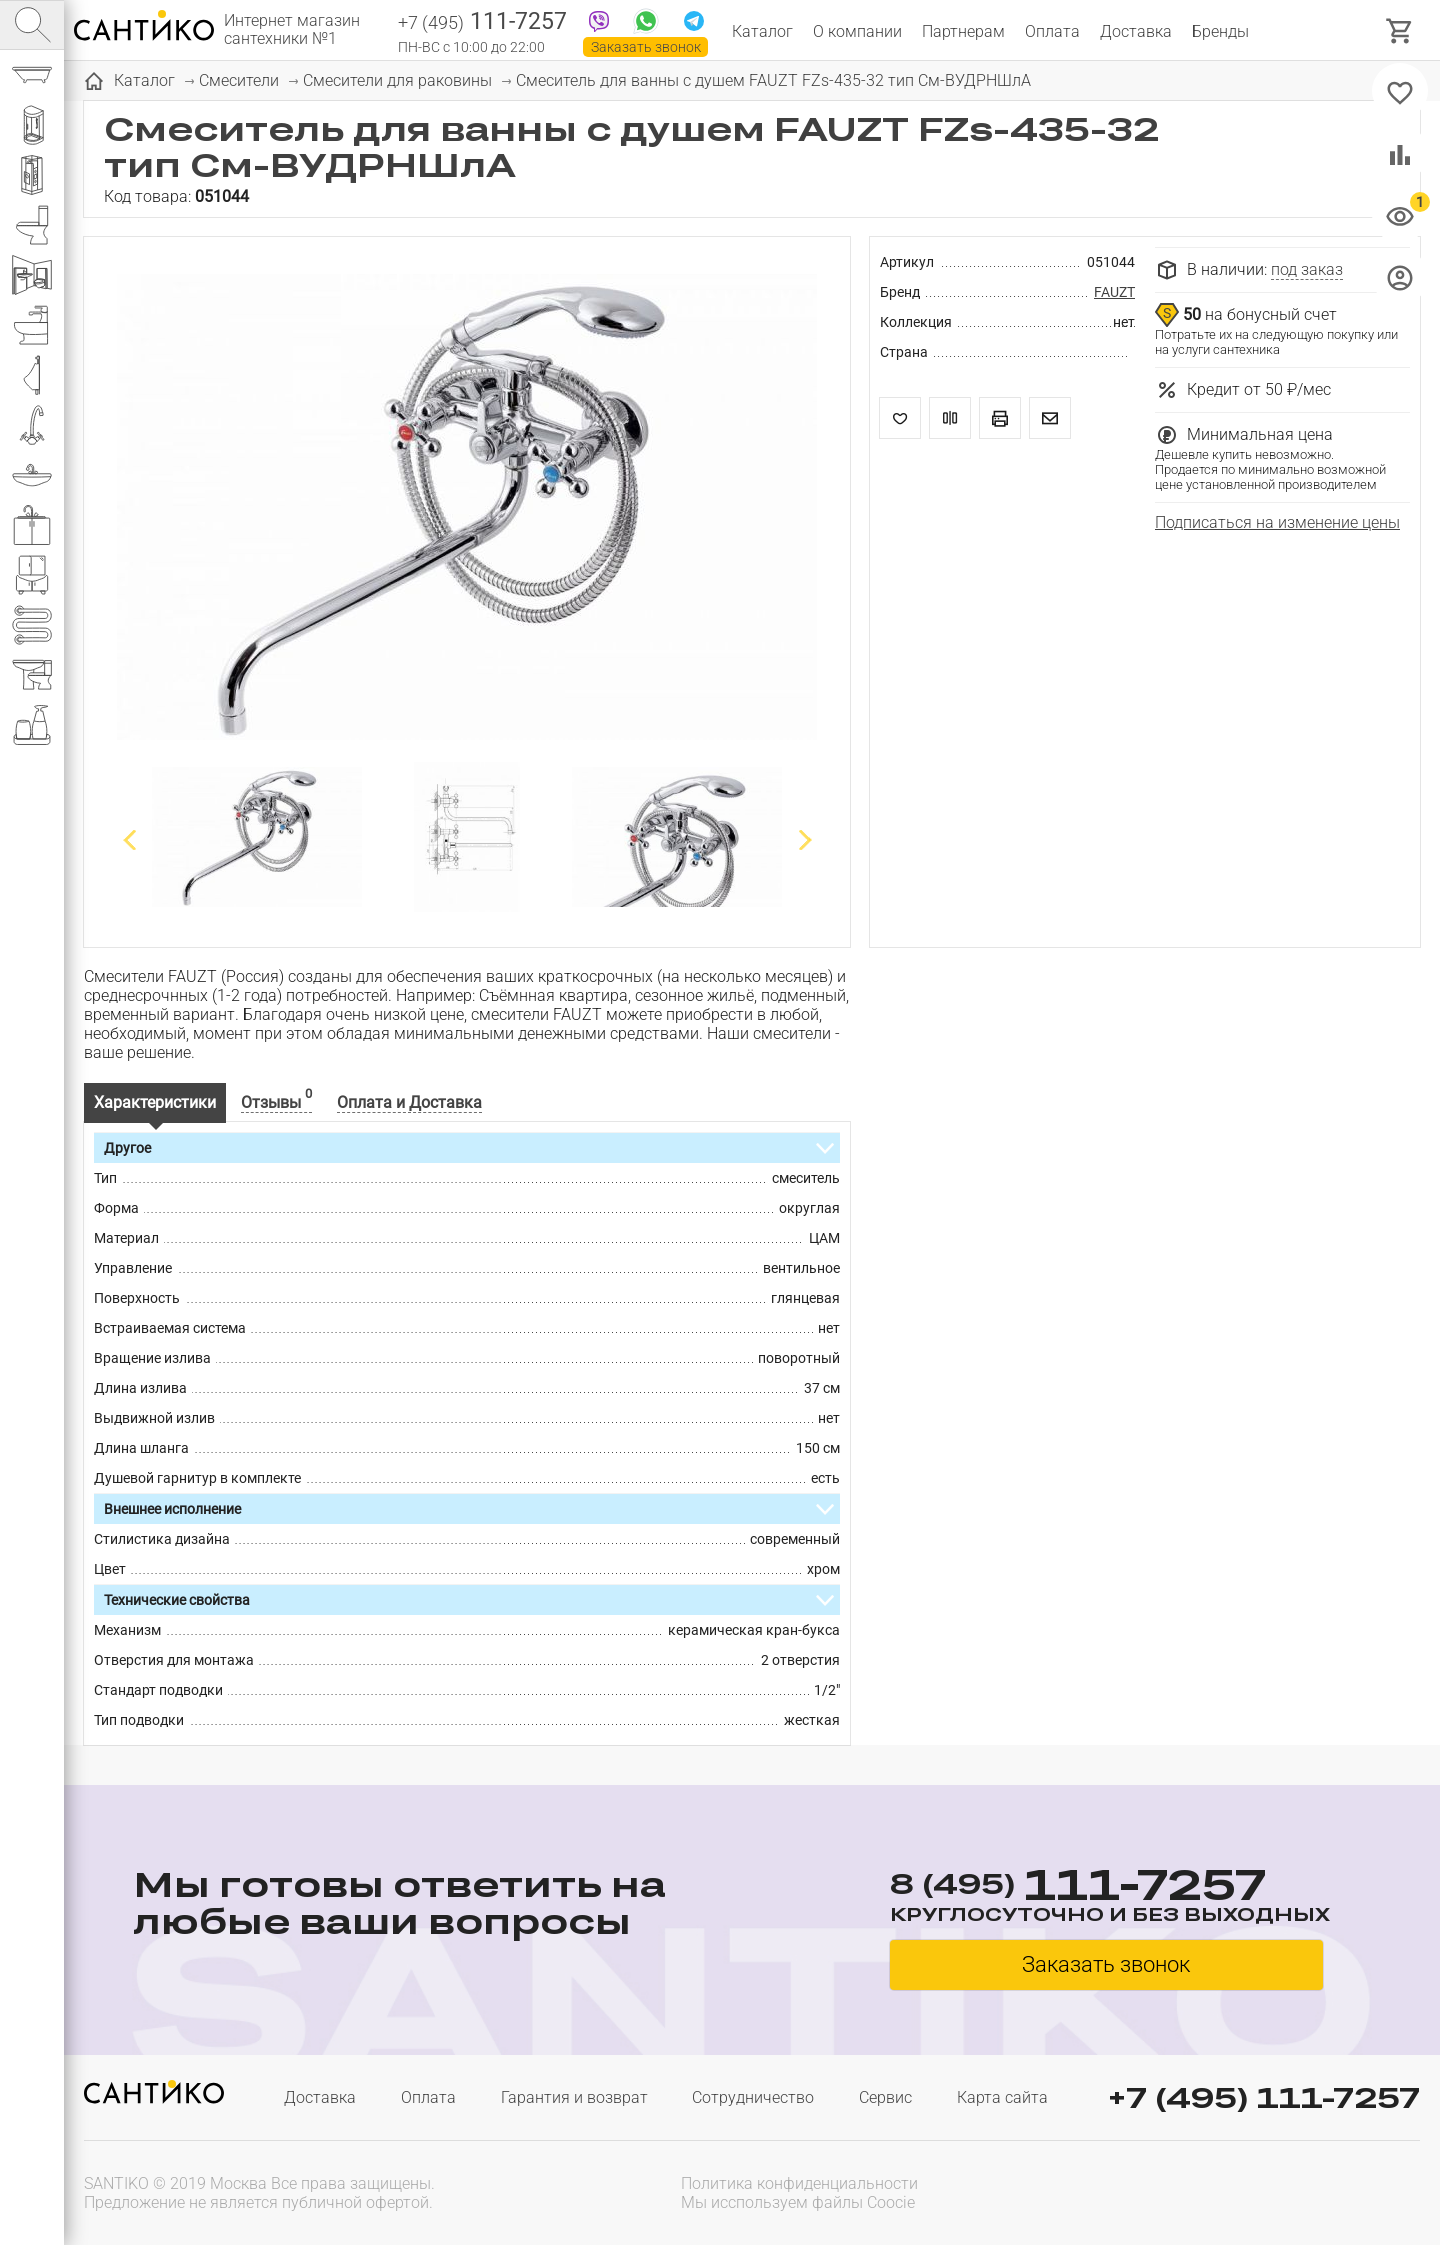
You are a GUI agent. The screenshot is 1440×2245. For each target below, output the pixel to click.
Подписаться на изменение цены (1277, 522)
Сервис (885, 2097)
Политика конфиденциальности (799, 2183)
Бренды (1220, 31)
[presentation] (1292, 2191)
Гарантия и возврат (574, 2097)
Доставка (1136, 31)
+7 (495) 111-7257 (1264, 2097)
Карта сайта (1002, 2097)
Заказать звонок (646, 47)
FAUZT (1114, 292)
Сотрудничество (753, 2097)
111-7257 (482, 23)
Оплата (1052, 31)
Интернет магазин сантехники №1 (292, 30)
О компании (857, 31)
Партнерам (963, 31)
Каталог (762, 31)
